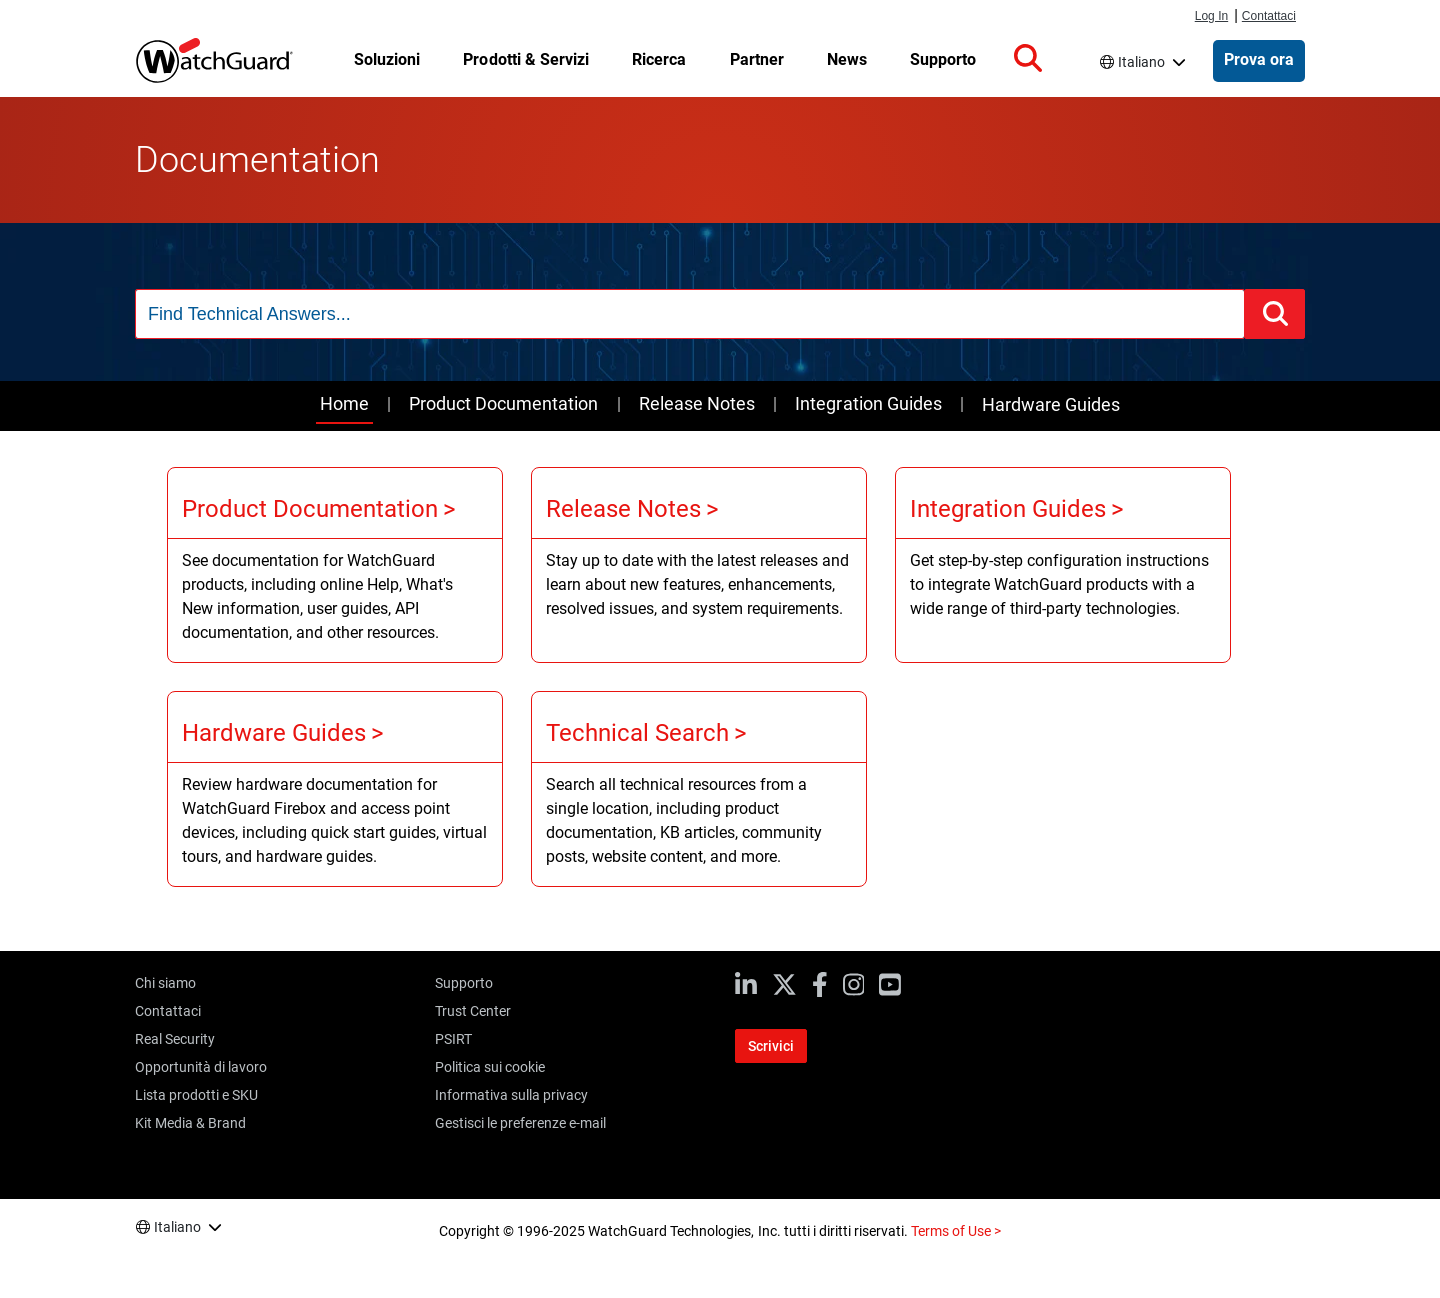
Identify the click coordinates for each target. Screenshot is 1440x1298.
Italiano (1141, 62)
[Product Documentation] (335, 565)
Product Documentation (503, 403)
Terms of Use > (956, 1231)
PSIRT (453, 1039)
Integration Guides (868, 403)
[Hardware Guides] (335, 789)
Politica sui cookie (490, 1067)
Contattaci (1269, 16)
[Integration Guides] (1063, 565)
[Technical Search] (699, 789)
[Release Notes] (699, 565)
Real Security (175, 1039)
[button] (1028, 59)
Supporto (464, 983)
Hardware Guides (1051, 404)
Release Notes (697, 403)
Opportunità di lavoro (201, 1067)
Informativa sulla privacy (511, 1095)
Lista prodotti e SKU (196, 1095)
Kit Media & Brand (190, 1123)
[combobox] (690, 314)
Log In (1211, 16)
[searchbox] (690, 314)
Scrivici (771, 1046)
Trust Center (473, 1011)
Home (344, 403)
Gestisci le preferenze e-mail (520, 1123)
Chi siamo (165, 983)
